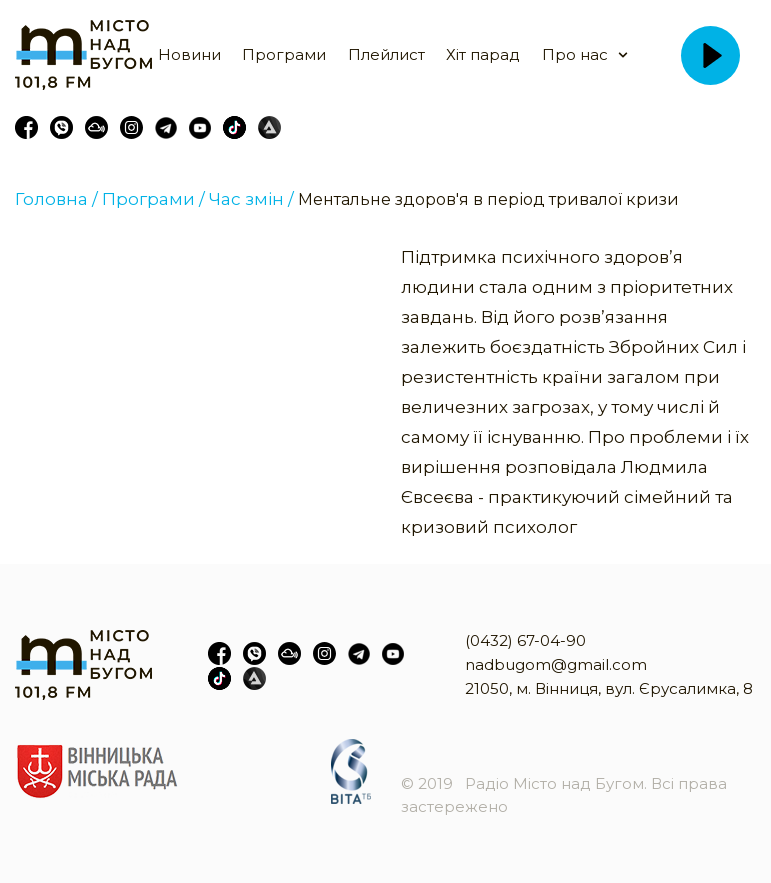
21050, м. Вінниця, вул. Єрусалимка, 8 (609, 688)
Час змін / (251, 199)
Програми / (153, 199)
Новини (189, 54)
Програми (284, 54)
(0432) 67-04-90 (525, 640)
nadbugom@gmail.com (556, 664)
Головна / (56, 199)
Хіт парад (483, 54)
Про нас (575, 54)
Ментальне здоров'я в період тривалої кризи (488, 199)
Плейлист (386, 54)
